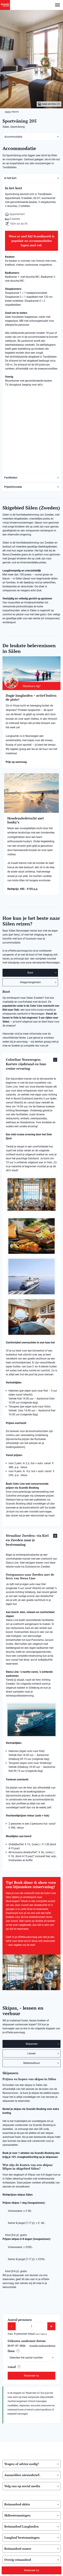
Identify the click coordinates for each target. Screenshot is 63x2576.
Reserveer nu (31, 2375)
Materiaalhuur (31, 2063)
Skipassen (32, 2043)
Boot (30, 972)
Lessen (31, 2053)
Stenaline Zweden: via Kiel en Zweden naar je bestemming (27, 1540)
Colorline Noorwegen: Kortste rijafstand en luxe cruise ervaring (26, 1064)
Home (7, 112)
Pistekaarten (31, 137)
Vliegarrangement (30, 982)
